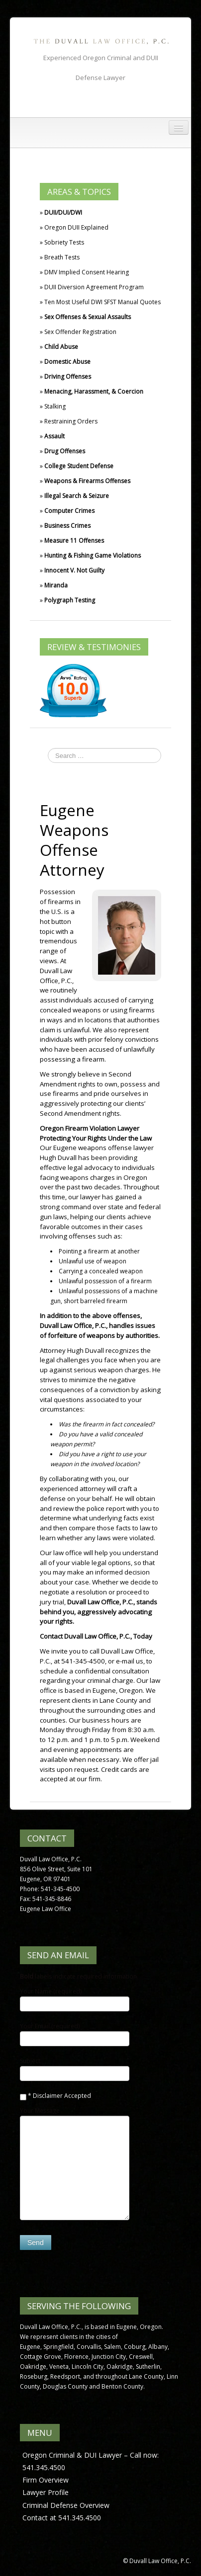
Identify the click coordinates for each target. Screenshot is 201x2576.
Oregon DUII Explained (76, 227)
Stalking (55, 406)
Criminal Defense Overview (65, 2505)
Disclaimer (48, 2095)
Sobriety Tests (64, 242)
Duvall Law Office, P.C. (56, 975)
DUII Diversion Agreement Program (94, 287)
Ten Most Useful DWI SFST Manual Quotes (102, 302)
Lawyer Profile (45, 2492)
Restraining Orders (71, 421)
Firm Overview (45, 2480)
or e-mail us (125, 1661)
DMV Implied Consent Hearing (86, 272)
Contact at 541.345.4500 (61, 2517)
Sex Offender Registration (80, 332)
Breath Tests (62, 257)
